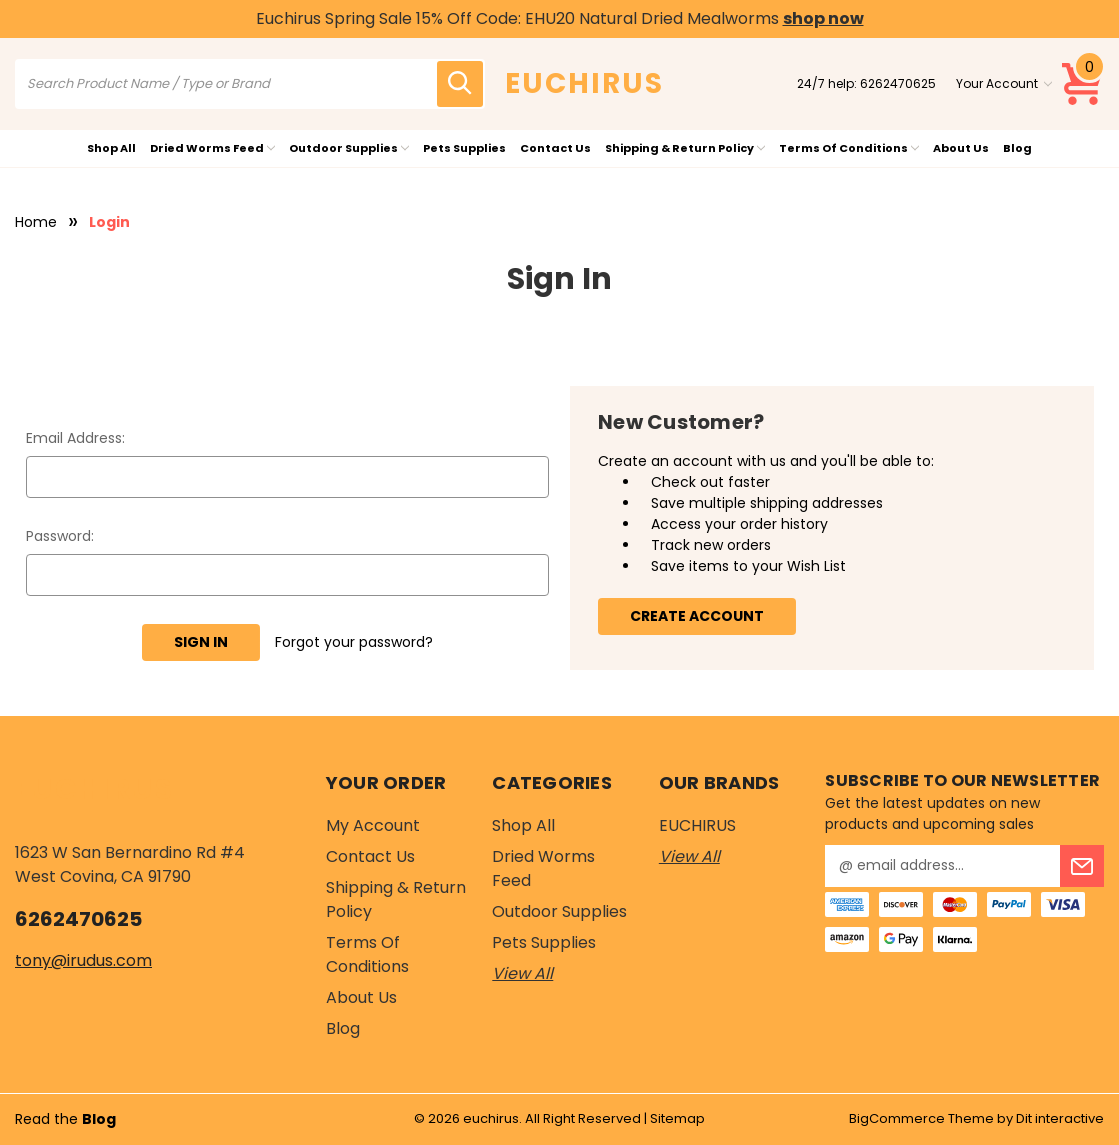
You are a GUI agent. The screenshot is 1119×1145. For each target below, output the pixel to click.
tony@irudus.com (83, 960)
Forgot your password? (354, 642)
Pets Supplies (464, 148)
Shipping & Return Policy (685, 148)
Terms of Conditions (849, 148)
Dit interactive (1060, 1118)
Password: (60, 536)
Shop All (111, 148)
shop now (823, 18)
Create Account (697, 616)
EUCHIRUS (697, 825)
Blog (1017, 148)
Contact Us (555, 148)
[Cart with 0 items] (1083, 84)
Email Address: (75, 438)
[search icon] (460, 84)
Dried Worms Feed (212, 148)
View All (522, 973)
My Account (373, 825)
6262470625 (898, 83)
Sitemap (677, 1118)
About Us (961, 148)
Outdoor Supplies (349, 148)
